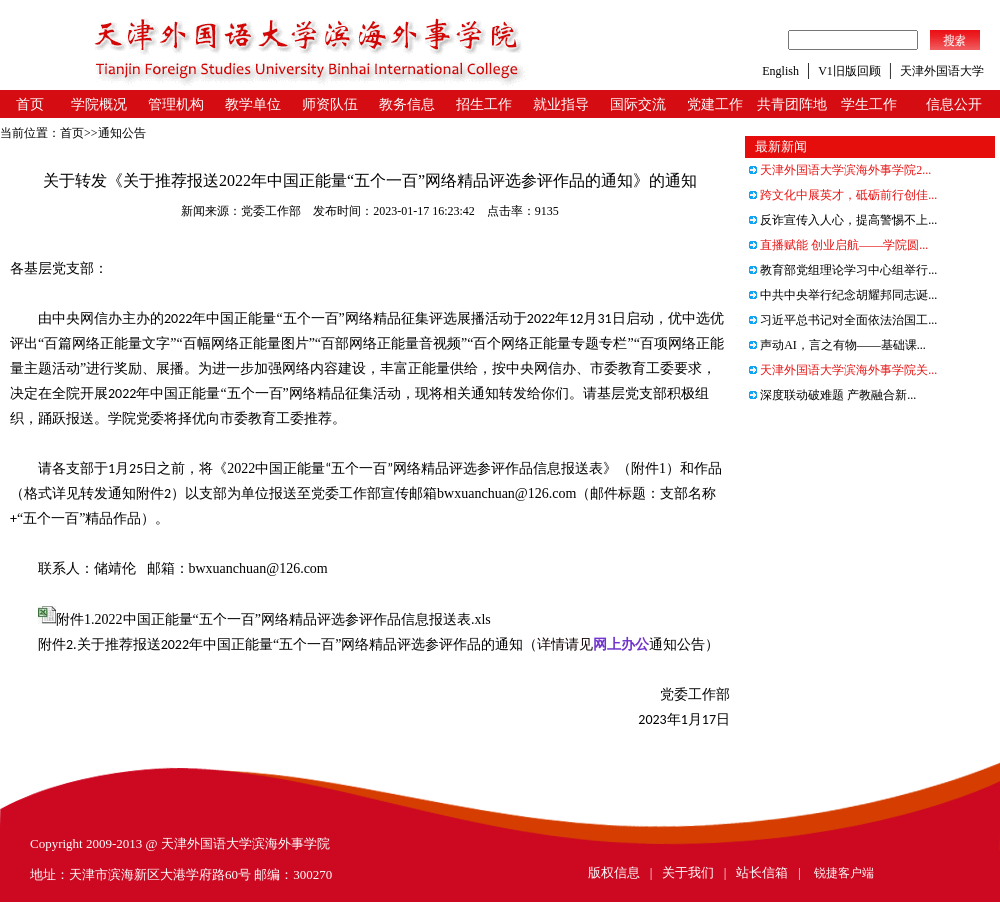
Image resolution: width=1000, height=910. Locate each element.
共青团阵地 (792, 104)
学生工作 (869, 104)
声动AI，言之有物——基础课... (837, 345)
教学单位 (253, 104)
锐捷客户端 (844, 873)
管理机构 (176, 104)
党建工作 (715, 104)
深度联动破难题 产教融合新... (832, 395)
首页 (30, 104)
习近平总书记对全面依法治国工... (843, 320)
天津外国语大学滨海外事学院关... (843, 370)
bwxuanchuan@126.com (506, 493)
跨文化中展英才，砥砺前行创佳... (843, 195)
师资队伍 (330, 104)
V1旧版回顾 (849, 71)
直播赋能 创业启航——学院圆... (838, 245)
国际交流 (638, 104)
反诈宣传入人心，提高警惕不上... (843, 220)
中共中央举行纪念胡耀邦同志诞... (843, 295)
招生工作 (484, 104)
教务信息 (407, 104)
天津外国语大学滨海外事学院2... (840, 170)
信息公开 (954, 104)
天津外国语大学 (942, 71)
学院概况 (99, 104)
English (780, 71)
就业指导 (561, 104)
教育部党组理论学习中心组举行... (843, 270)
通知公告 (122, 133)
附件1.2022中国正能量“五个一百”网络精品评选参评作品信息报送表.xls (273, 619)
